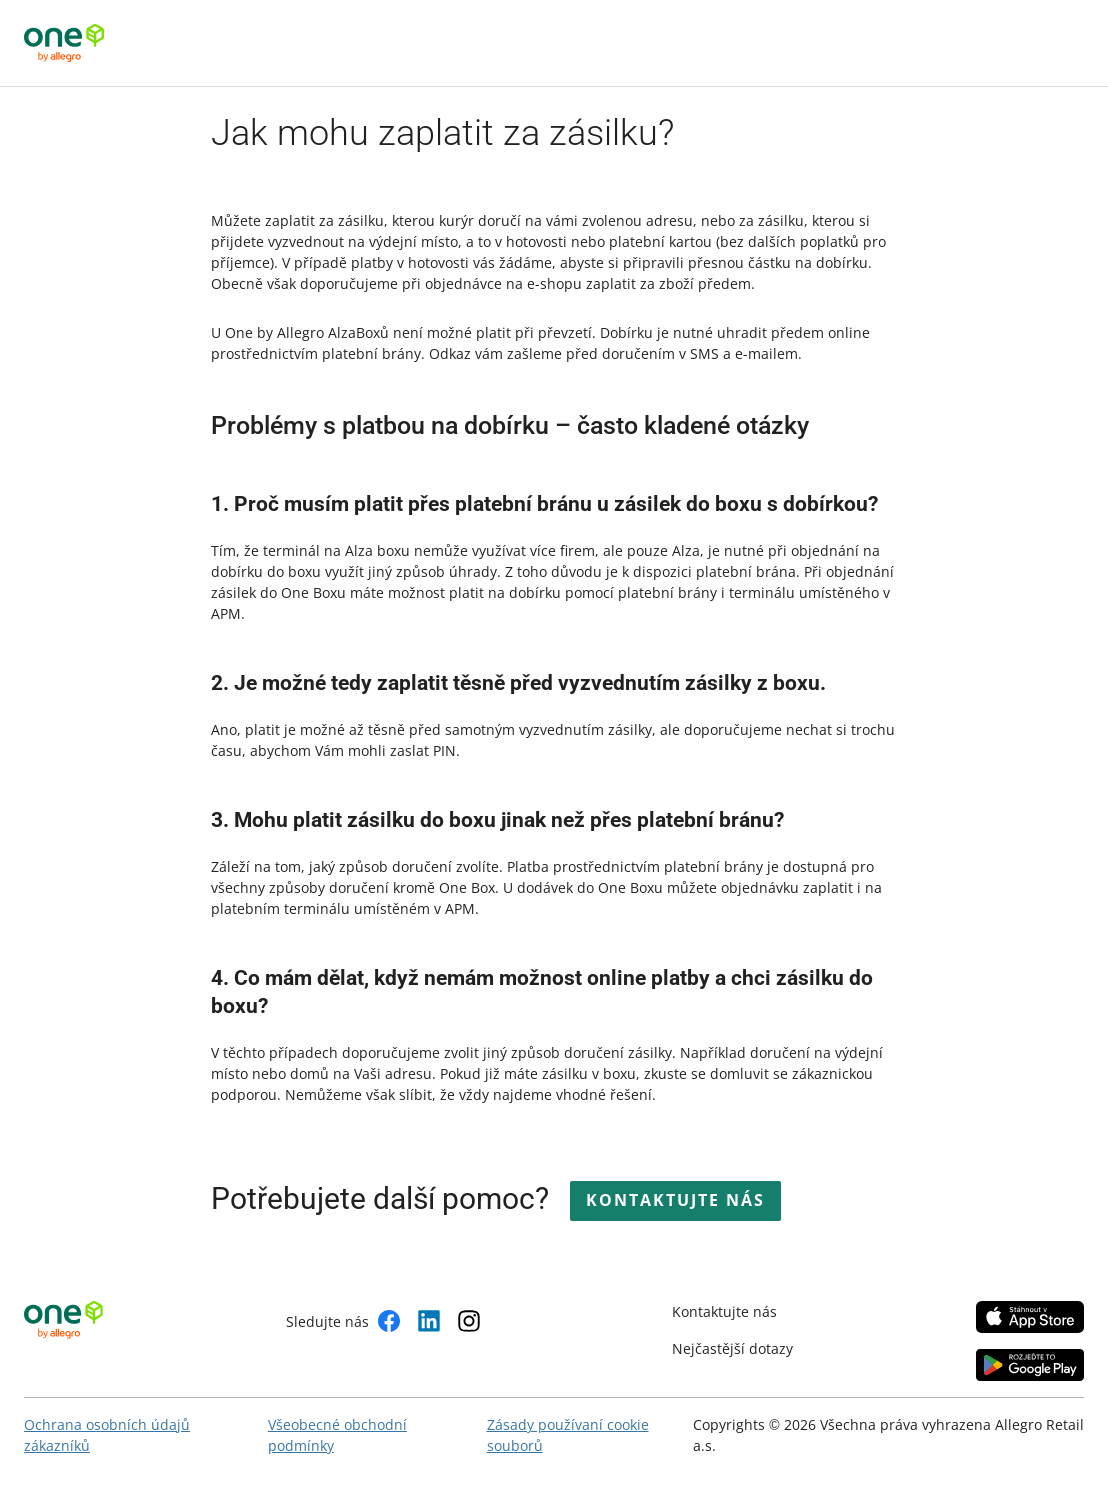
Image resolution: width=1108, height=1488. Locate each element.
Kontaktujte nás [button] (675, 1200)
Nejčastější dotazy (732, 1348)
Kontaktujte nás (724, 1311)
